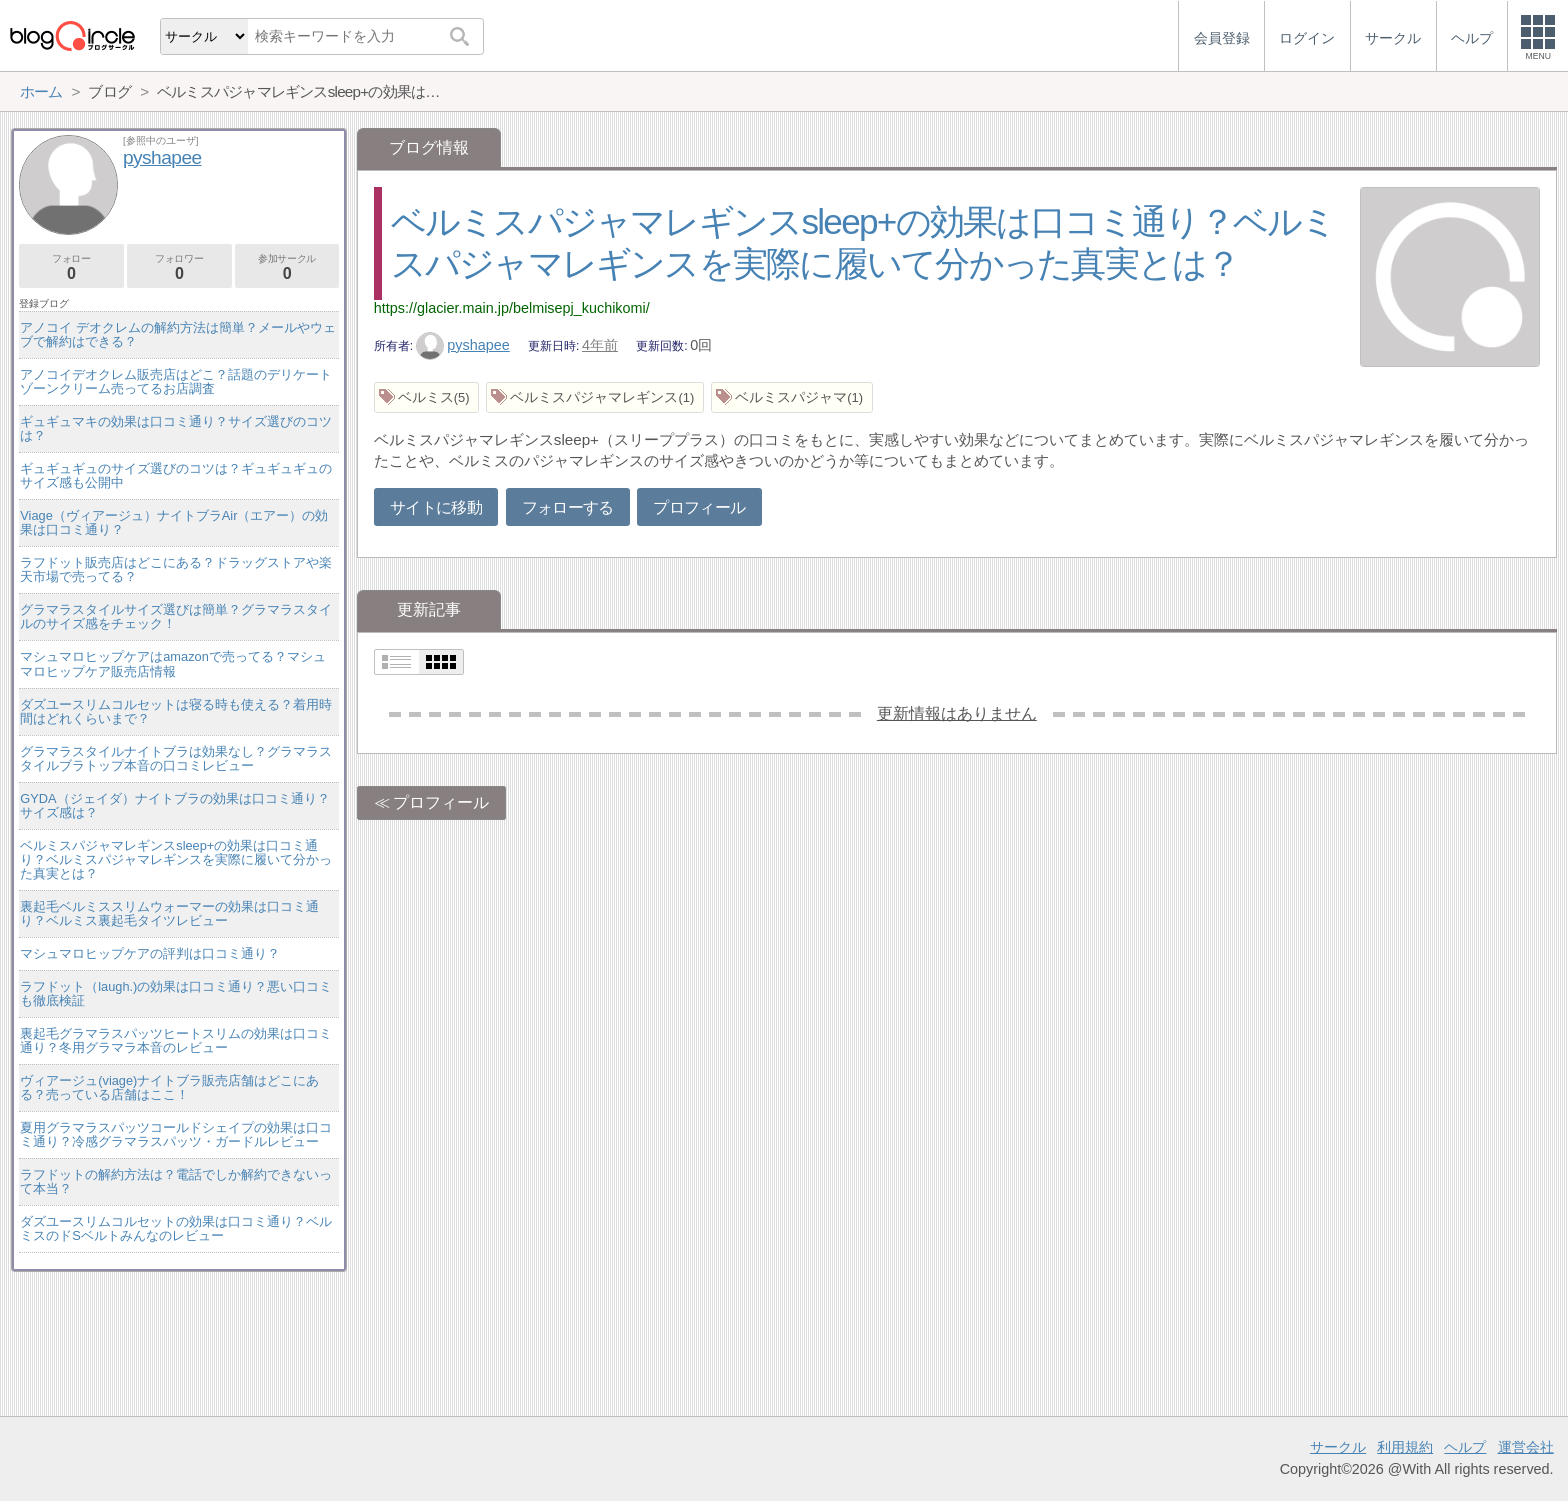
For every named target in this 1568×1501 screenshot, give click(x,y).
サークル (1338, 1447)
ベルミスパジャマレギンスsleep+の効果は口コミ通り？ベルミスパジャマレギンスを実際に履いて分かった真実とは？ (176, 859)
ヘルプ (1465, 1447)
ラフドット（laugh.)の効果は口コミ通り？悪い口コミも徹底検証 (176, 993)
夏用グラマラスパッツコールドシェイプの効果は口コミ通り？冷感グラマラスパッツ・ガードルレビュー (176, 1134)
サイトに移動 (436, 507)
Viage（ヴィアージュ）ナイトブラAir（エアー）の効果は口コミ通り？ (174, 522)
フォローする (568, 507)
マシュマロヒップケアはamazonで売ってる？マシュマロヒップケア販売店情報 (173, 663)
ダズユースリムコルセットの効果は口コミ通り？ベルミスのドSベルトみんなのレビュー (176, 1228)
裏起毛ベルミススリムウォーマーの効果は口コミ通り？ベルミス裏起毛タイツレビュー (169, 913)
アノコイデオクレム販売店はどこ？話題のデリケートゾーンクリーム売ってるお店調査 (176, 381)
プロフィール (699, 507)
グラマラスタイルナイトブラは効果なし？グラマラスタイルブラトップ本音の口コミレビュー (176, 758)
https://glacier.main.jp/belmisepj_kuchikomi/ (512, 308)
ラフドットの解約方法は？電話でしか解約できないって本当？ (176, 1181)
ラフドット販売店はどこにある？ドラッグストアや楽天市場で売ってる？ (176, 569)
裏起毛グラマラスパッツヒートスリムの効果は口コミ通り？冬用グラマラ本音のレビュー (176, 1040)
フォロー (71, 267)
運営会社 (1526, 1447)
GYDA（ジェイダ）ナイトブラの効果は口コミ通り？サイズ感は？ (174, 805)
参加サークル (287, 267)
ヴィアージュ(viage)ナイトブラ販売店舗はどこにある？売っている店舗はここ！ (169, 1087)
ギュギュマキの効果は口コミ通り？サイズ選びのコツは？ (176, 428)
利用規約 (1405, 1447)
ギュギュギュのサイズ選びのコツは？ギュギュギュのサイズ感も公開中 (176, 475)
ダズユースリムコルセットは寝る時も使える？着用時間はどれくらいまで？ (176, 711)
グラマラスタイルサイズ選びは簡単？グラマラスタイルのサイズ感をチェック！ (176, 616)
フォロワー (179, 267)
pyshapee (463, 345)
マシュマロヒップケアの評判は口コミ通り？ (150, 953)
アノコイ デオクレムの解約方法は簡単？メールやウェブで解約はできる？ (178, 334)
